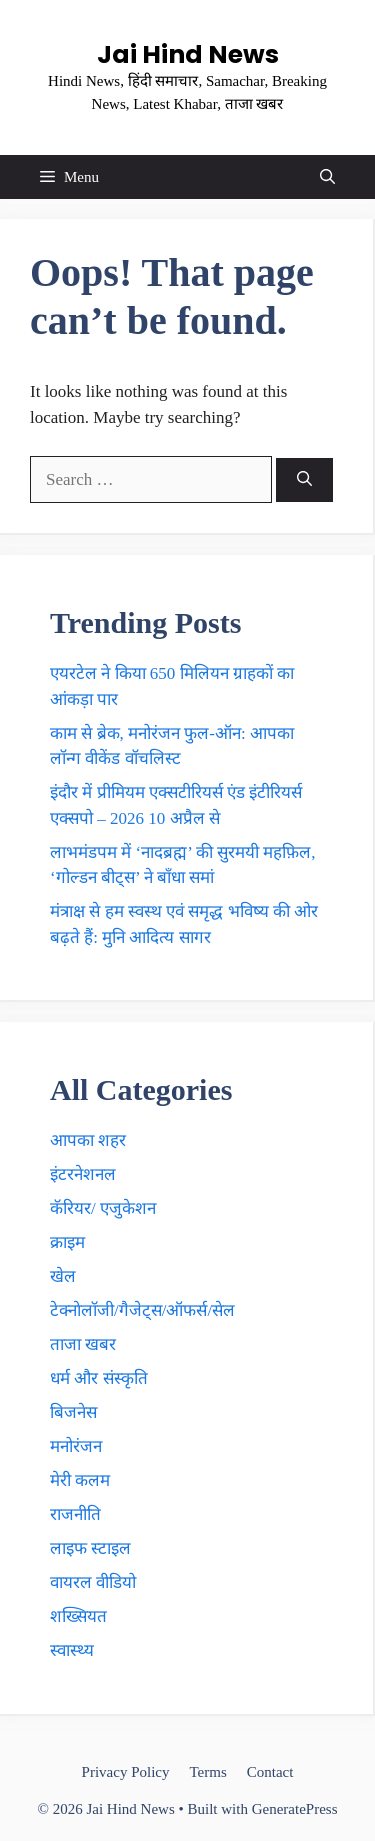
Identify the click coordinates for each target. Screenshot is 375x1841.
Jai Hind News (188, 54)
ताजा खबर (83, 1344)
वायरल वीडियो (93, 1582)
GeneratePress (295, 1809)
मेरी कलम (80, 1480)
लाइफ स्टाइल (90, 1548)
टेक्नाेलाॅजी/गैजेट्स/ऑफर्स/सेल (142, 1310)
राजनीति (75, 1514)
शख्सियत (78, 1616)
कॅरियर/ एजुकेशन (103, 1208)
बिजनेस (73, 1412)
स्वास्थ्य (72, 1650)
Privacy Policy (126, 1772)
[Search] (304, 480)
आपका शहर (88, 1140)
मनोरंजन (76, 1446)
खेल (63, 1276)
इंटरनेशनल (83, 1174)
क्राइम (67, 1242)
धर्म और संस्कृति (99, 1378)
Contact (270, 1772)
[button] (327, 177)
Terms (207, 1772)
